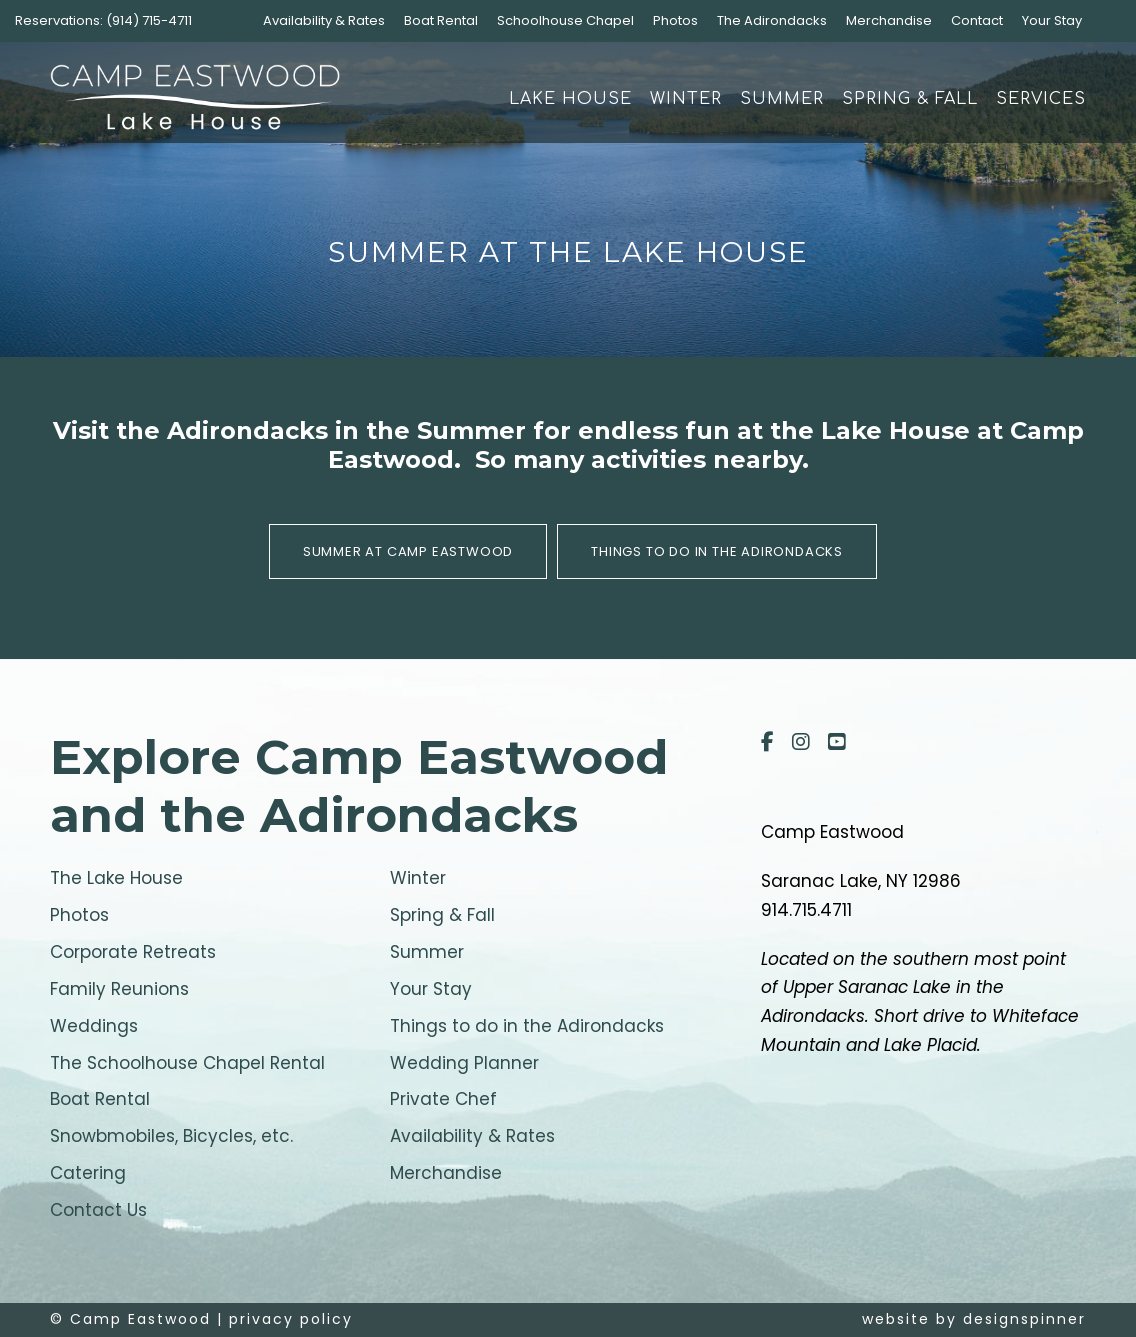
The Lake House (116, 878)
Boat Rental (441, 20)
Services (1041, 99)
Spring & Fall (910, 99)
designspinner (1024, 1319)
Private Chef (443, 1099)
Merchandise (889, 20)
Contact (977, 20)
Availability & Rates (324, 20)
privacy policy (291, 1319)
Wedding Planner (464, 1063)
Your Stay (1052, 20)
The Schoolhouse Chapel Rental (187, 1063)
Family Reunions (119, 989)
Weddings (94, 1026)
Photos (675, 20)
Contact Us (98, 1210)
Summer (782, 99)
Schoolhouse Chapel (565, 20)
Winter (686, 99)
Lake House (570, 99)
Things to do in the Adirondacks (527, 1026)
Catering (88, 1173)
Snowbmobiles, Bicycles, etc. (171, 1136)
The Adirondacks (772, 20)
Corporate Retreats (133, 952)
